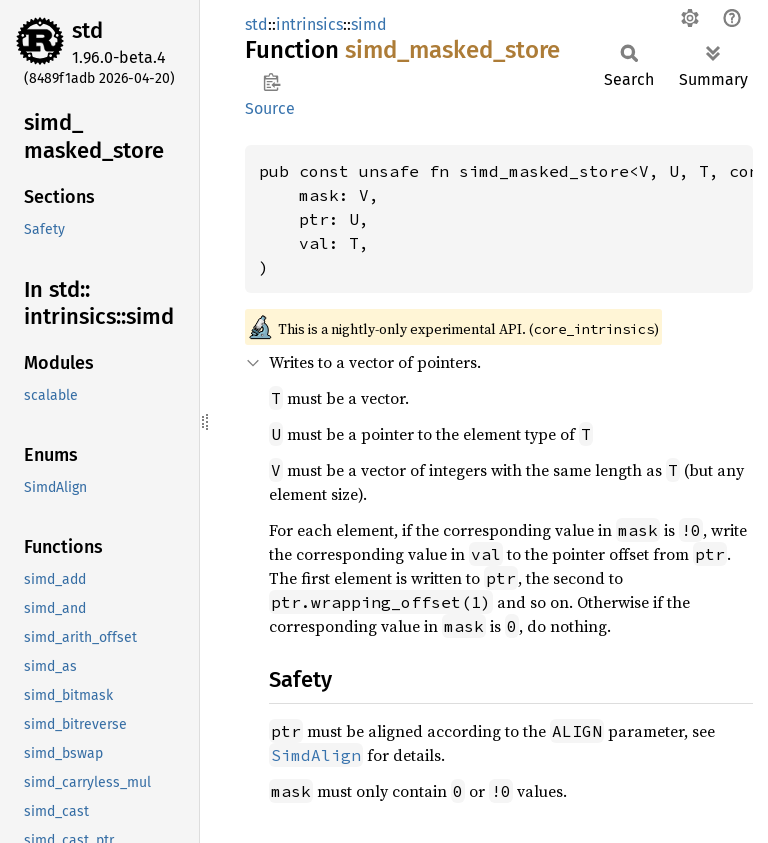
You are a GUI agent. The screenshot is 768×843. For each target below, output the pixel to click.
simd (369, 24)
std (87, 30)
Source (270, 108)
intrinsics (309, 24)
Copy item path (271, 82)
